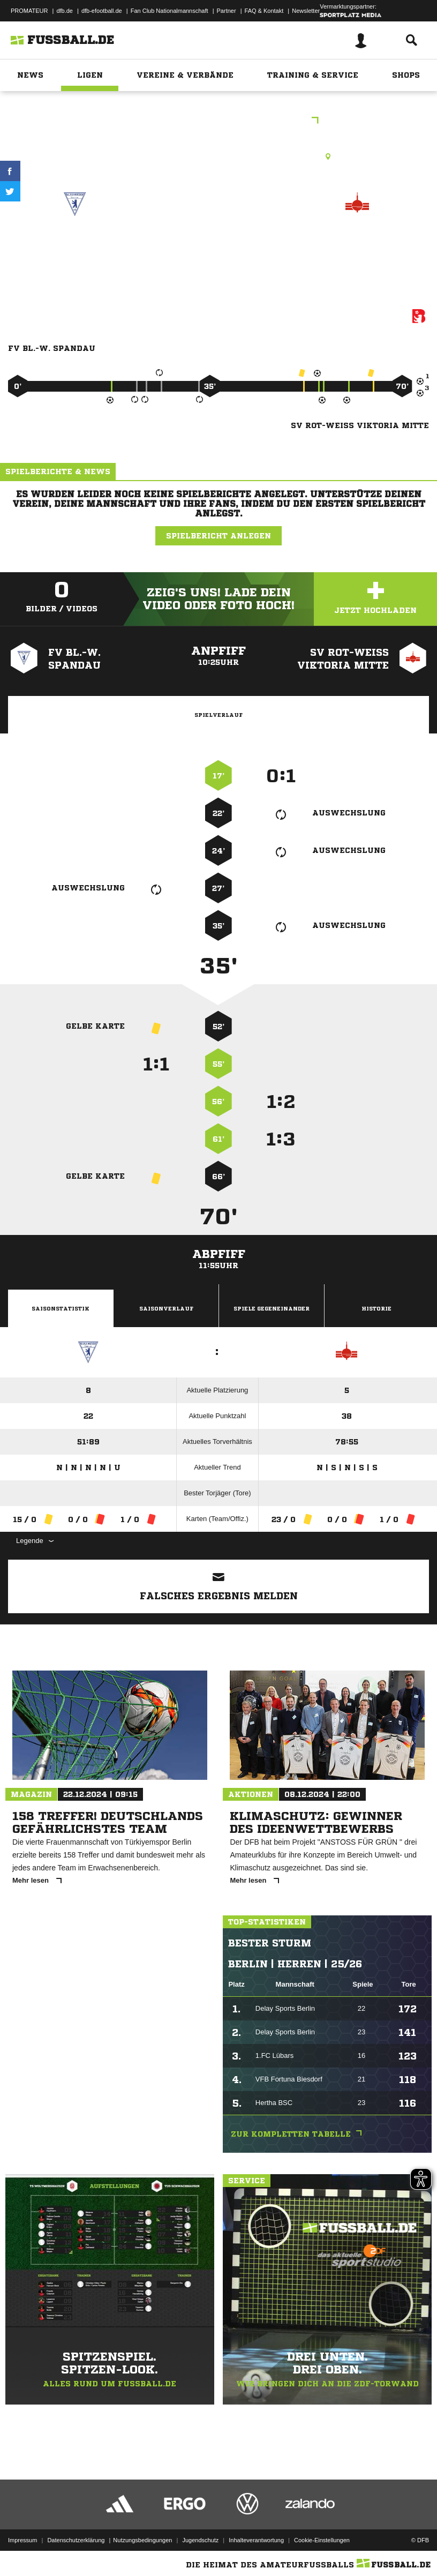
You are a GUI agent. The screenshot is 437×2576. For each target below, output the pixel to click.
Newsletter (306, 11)
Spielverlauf (218, 714)
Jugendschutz (200, 2540)
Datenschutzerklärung (75, 2540)
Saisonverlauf (166, 1308)
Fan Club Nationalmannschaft (169, 11)
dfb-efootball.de (101, 11)
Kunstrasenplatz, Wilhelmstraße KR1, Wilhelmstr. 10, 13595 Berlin (218, 156)
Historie (376, 1308)
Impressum (22, 2540)
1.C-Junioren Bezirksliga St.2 (219, 121)
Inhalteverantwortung (256, 2540)
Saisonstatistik (60, 1308)
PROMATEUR (29, 11)
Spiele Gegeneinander (271, 1308)
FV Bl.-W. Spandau (75, 242)
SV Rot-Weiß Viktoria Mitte (356, 249)
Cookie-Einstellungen (322, 2540)
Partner (226, 11)
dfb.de (64, 11)
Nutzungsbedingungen (142, 2540)
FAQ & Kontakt (264, 11)
